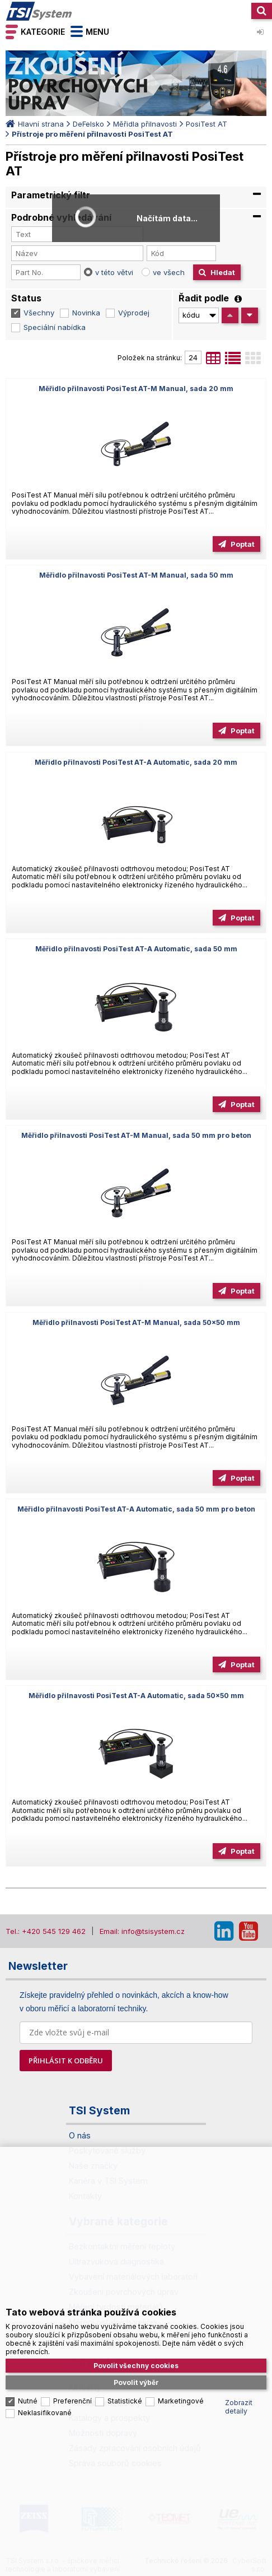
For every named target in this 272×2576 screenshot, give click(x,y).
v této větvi (114, 272)
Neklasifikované (45, 2412)
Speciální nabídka (55, 327)
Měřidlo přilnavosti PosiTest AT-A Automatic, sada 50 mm (136, 949)
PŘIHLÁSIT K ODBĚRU (66, 2061)
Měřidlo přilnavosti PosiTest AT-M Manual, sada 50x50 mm (136, 1322)
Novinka (86, 312)
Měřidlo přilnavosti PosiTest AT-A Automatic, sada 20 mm (136, 762)
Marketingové (181, 2401)
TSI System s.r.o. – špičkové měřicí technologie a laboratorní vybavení (39, 11)
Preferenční (72, 2401)
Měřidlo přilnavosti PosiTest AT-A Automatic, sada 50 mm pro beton (136, 1509)
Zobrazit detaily (238, 2406)
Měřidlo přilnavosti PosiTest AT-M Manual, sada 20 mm (136, 388)
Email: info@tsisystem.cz (142, 1931)
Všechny (39, 312)
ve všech (169, 272)
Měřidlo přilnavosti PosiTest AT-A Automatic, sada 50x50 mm (136, 1695)
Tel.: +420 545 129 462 (46, 1931)
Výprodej (133, 312)
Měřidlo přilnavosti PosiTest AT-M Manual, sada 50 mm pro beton (136, 1135)
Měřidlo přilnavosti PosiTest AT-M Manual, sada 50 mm (136, 575)
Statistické (124, 2401)
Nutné (27, 2401)
